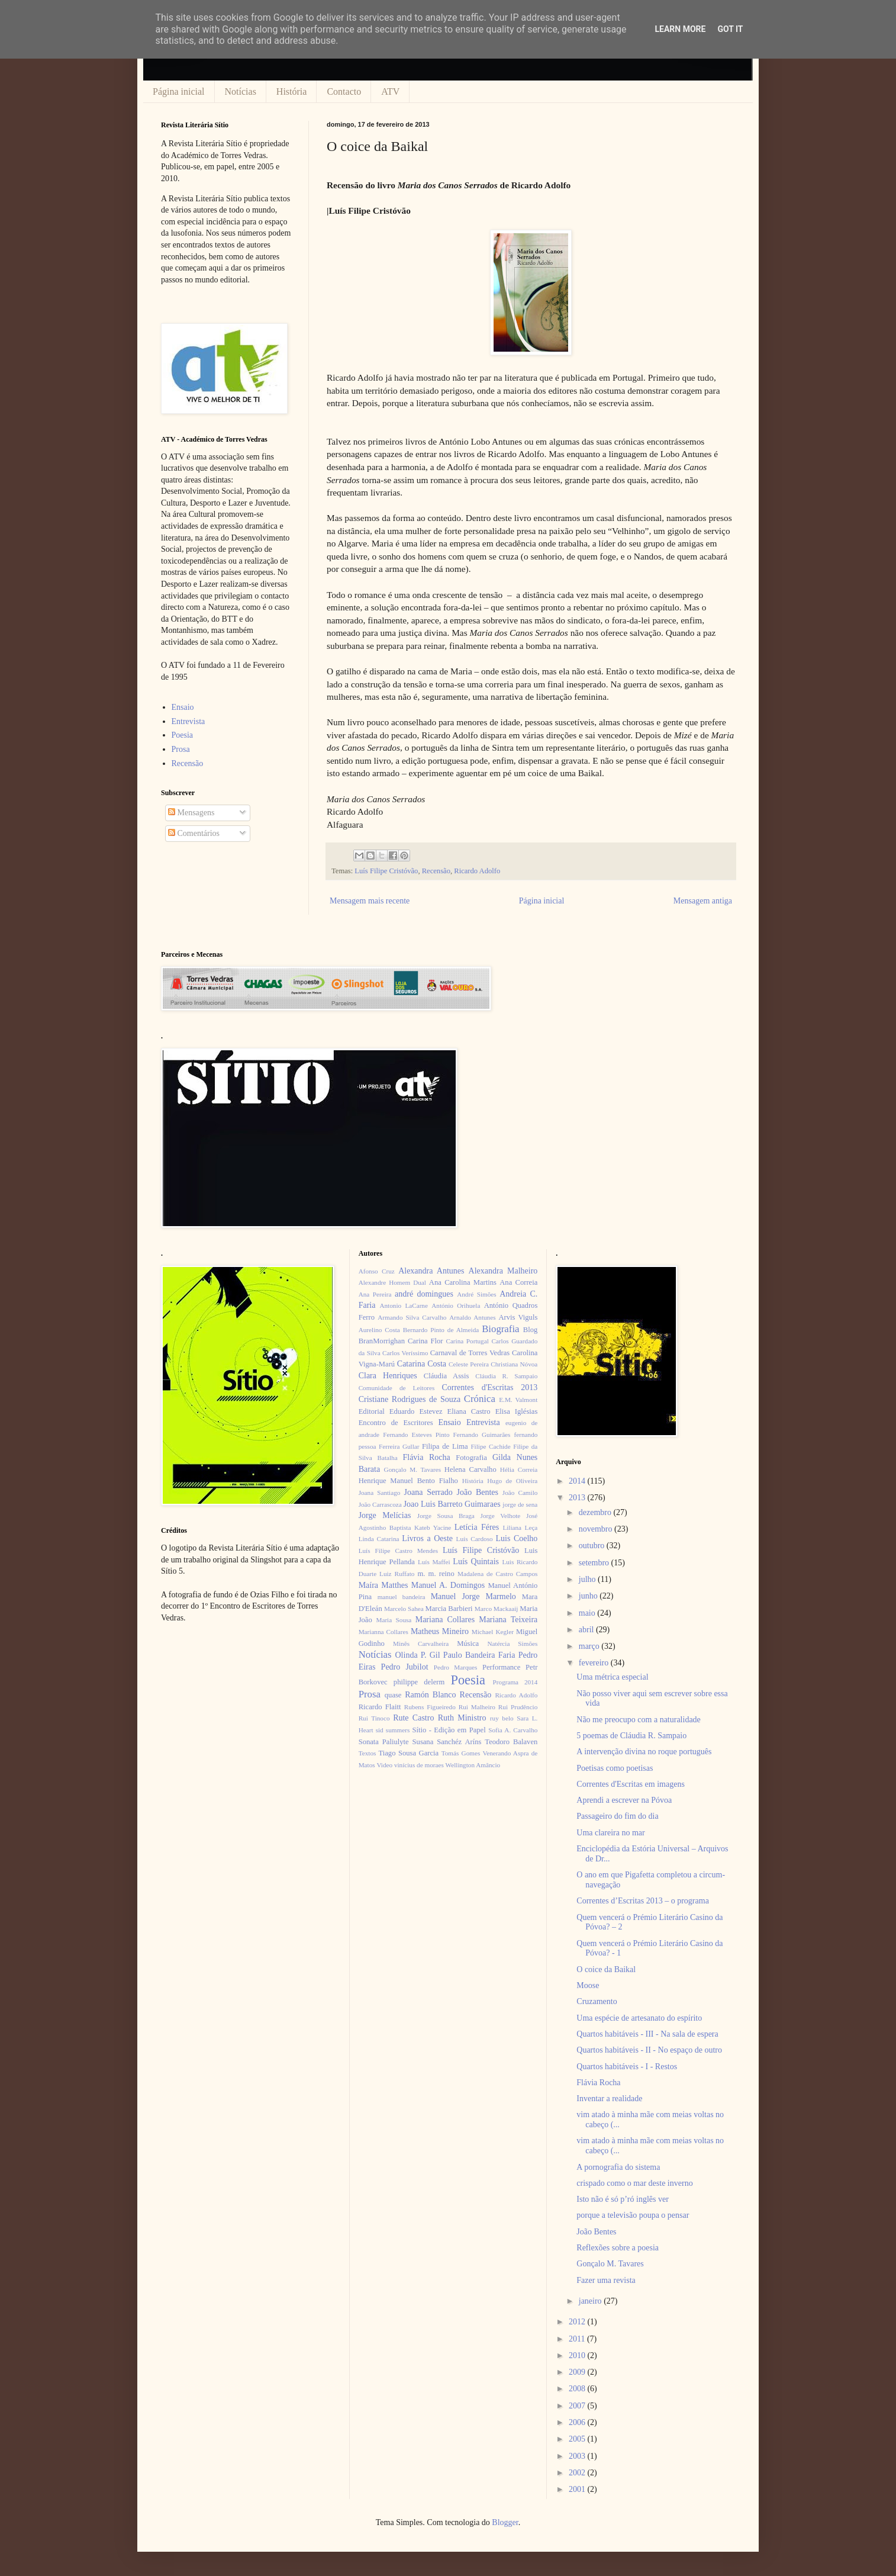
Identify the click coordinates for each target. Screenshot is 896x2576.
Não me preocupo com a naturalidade (638, 1719)
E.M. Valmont (518, 1399)
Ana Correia (518, 1282)
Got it (730, 29)
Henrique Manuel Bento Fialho (408, 1481)
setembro (595, 1562)
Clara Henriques (388, 1375)
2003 (578, 2456)
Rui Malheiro (477, 1706)
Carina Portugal (467, 1341)
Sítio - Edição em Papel (448, 1730)
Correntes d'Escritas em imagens (630, 1784)
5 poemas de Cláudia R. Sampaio (631, 1735)
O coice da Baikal (606, 1969)
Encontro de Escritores (396, 1423)
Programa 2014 (515, 1682)
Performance (501, 1667)
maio (588, 1613)
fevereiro (595, 1662)
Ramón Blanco (430, 1694)
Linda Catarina (379, 1538)
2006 (578, 2422)
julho (588, 1579)
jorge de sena (519, 1504)
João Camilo (520, 1492)
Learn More (680, 29)
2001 (578, 2489)
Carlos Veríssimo (405, 1352)
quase (393, 1695)
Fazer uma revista (606, 2280)
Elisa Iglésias (516, 1411)
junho (589, 1595)
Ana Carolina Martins (463, 1282)
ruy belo (502, 1718)
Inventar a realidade (609, 2098)
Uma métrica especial (612, 1677)
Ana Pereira (375, 1294)
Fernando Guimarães (482, 1434)
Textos (367, 1753)
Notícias (240, 91)
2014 (578, 1481)
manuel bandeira (402, 1596)
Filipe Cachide (490, 1446)
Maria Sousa (393, 1619)
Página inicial (179, 91)
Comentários (194, 833)
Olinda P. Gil (417, 1655)
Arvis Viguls (517, 1317)
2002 (578, 2472)
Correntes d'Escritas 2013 (489, 1387)
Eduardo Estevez (416, 1411)
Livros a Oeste (427, 1538)
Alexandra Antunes (431, 1270)
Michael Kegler (493, 1631)
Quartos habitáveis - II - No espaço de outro (649, 2050)
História (291, 91)
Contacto (344, 91)
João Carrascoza (380, 1504)
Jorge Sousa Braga (446, 1515)
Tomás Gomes (461, 1753)
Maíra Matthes (383, 1585)
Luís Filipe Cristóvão (386, 871)
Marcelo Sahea (404, 1608)
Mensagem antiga (702, 900)
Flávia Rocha (426, 1457)
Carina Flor (425, 1341)
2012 (578, 2321)
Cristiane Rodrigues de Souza (409, 1399)
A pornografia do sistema (618, 2167)
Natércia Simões (513, 1643)
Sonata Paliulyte (384, 1742)
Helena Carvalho (470, 1469)
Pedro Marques (456, 1667)
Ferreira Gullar (399, 1446)
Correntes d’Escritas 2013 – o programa (642, 1900)
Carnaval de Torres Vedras (470, 1353)
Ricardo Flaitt (380, 1707)
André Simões (476, 1294)
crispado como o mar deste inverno (634, 2183)
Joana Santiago (380, 1492)
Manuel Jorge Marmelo (473, 1596)
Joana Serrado (428, 1492)
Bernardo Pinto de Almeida (441, 1329)
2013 (578, 1497)
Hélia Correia (519, 1469)
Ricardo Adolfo (477, 871)
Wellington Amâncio (473, 1764)
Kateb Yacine (432, 1527)
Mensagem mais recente (370, 900)
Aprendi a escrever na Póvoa (624, 1800)
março (590, 1646)
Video (384, 1764)
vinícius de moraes (419, 1764)
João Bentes (477, 1492)
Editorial (372, 1411)
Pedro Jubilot (404, 1666)
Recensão (436, 871)
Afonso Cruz (377, 1271)
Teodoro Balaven (511, 1742)
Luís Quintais (476, 1561)
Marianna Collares (383, 1631)
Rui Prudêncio (518, 1706)
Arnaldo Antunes (472, 1317)
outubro (593, 1545)
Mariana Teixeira (508, 1619)
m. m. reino (435, 1574)
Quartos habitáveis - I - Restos (626, 2066)
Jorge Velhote (501, 1515)
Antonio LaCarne (403, 1305)
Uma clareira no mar (610, 1832)
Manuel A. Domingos (448, 1585)
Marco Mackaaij (496, 1608)
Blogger (505, 2522)
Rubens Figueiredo (430, 1706)
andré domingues (424, 1293)
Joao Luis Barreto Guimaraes (452, 1504)
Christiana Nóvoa (514, 1364)
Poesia (183, 735)
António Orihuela (455, 1305)
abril (587, 1629)
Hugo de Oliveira (512, 1480)
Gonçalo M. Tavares (412, 1469)
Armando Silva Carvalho (412, 1317)
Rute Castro (413, 1717)
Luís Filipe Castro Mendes (398, 1550)
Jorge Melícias (385, 1515)
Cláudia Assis (446, 1376)
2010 (578, 2355)
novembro (596, 1529)
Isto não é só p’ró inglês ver (622, 2199)
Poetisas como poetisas (614, 1768)
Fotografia (471, 1457)
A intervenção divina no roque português (643, 1751)
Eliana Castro (469, 1411)
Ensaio (183, 707)
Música (468, 1643)
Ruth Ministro (462, 1717)
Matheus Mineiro (440, 1631)
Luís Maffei (434, 1561)
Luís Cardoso (474, 1538)
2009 (578, 2372)
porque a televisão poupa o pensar (632, 2215)
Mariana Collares (445, 1619)
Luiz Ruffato (396, 1573)
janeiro (591, 2301)
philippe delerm (419, 1682)
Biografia (500, 1328)
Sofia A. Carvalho (512, 1730)
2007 (578, 2405)
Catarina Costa (421, 1363)
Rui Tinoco (374, 1718)
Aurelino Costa (379, 1329)
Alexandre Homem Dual (392, 1282)
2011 (578, 2338)
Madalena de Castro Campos (497, 1573)
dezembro (596, 1512)
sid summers (393, 1730)
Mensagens (191, 812)
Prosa (181, 749)
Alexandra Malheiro (503, 1270)
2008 (578, 2388)
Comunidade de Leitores (397, 1387)
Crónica (479, 1398)
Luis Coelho (516, 1538)
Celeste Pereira (469, 1364)
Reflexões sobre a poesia (617, 2247)
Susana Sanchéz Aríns (447, 1742)
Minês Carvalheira (421, 1643)
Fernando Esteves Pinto (416, 1434)
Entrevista (188, 721)
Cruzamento (596, 2001)
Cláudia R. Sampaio (506, 1375)
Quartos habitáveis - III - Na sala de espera (647, 2034)
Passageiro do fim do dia (617, 1816)
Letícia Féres (477, 1527)
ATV (390, 91)
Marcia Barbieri (449, 1608)
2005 (578, 2439)
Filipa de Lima (445, 1446)
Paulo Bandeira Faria (479, 1655)
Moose (587, 1985)
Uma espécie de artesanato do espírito (639, 2018)
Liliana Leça (519, 1527)
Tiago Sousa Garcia (409, 1753)
